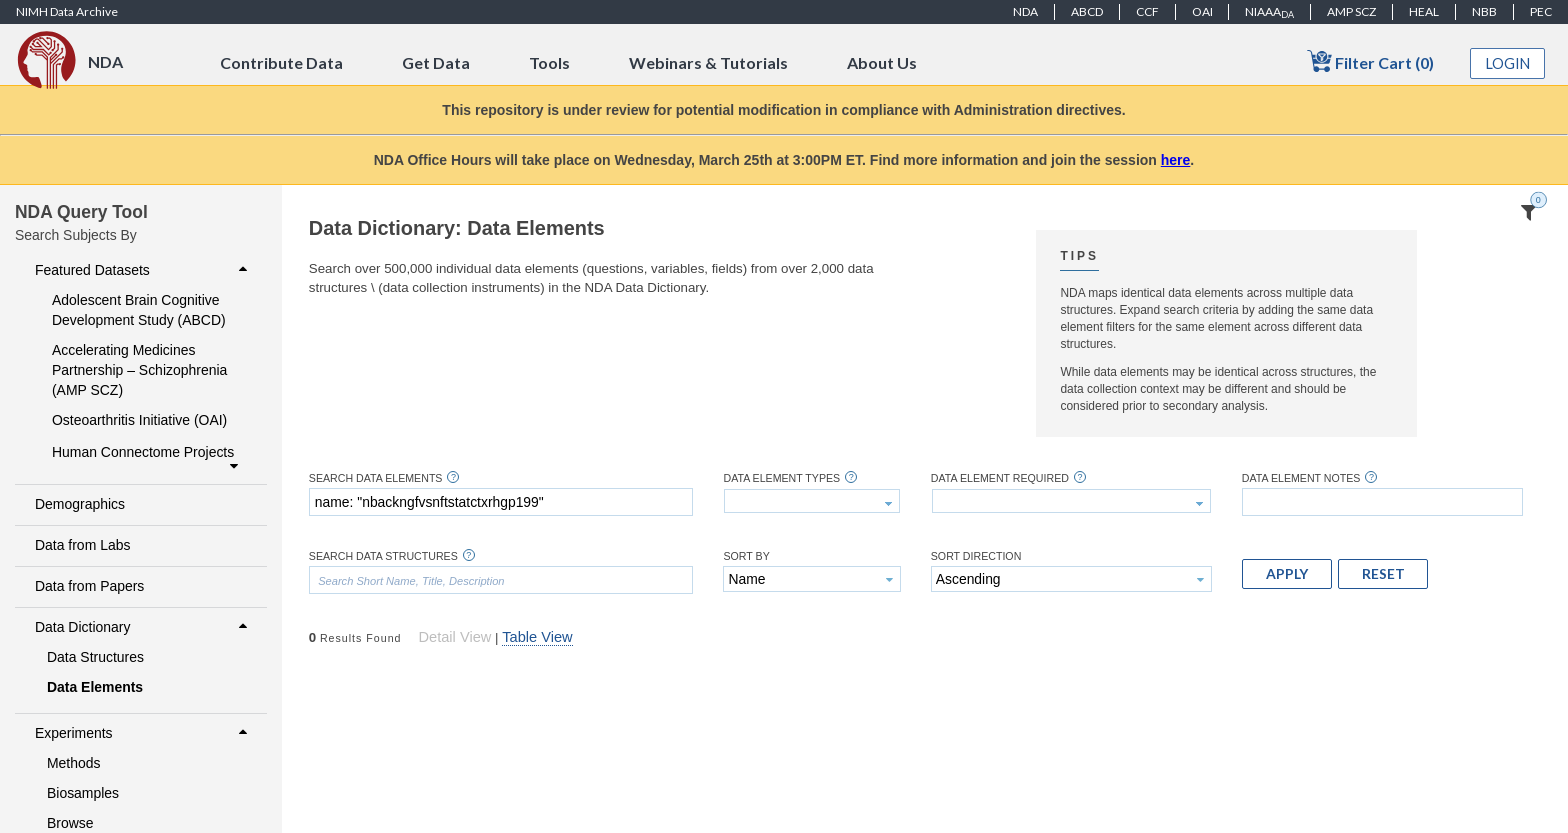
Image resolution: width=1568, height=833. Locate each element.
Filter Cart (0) (1370, 61)
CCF (1147, 11)
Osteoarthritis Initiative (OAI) (139, 420)
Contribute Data (281, 62)
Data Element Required (1000, 478)
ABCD (1087, 11)
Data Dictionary (143, 627)
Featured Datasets (143, 270)
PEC (1541, 11)
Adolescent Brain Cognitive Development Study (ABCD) (139, 310)
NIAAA (1269, 12)
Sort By (746, 556)
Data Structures (95, 657)
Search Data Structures (383, 556)
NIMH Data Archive (67, 11)
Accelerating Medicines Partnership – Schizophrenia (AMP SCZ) (139, 370)
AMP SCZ (1351, 11)
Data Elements (95, 687)
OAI (1202, 11)
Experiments (143, 733)
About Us (882, 62)
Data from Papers (89, 586)
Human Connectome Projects (147, 459)
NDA (1025, 11)
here (1176, 160)
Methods (74, 763)
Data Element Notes (1301, 478)
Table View (537, 637)
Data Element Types (781, 478)
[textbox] (501, 502)
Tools (549, 62)
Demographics (80, 504)
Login (1508, 63)
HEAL (1424, 11)
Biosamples (83, 793)
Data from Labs (82, 545)
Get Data (436, 62)
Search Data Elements (376, 478)
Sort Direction (976, 556)
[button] (1287, 574)
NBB (1484, 11)
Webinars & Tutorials (708, 62)
